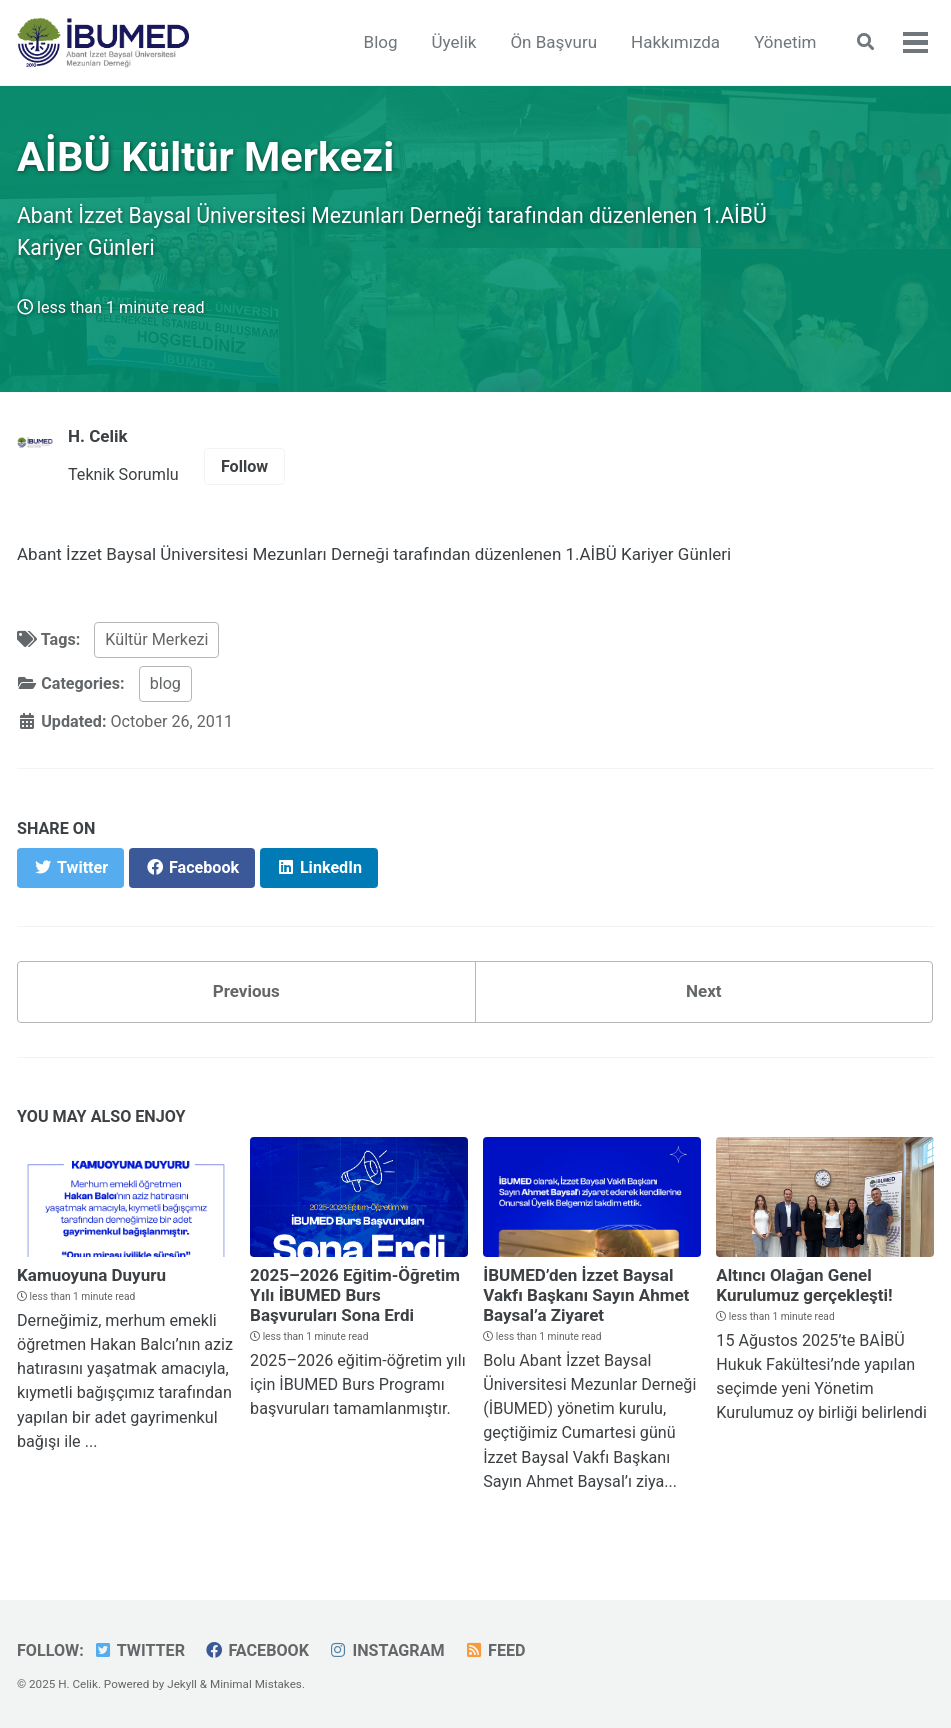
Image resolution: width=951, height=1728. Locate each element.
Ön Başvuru (553, 42)
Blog (381, 42)
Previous (246, 991)
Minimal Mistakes (256, 1684)
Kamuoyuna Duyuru (91, 1275)
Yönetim (785, 42)
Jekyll (182, 1684)
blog (165, 683)
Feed (495, 1650)
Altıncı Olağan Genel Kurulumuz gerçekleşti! (804, 1285)
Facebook (256, 1650)
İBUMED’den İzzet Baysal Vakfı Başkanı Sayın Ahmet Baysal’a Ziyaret (586, 1295)
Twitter (139, 1650)
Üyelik (454, 42)
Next (704, 991)
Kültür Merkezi (156, 639)
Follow (244, 466)
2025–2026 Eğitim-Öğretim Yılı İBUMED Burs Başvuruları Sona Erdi (355, 1295)
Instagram (386, 1650)
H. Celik (98, 436)
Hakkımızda (675, 42)
